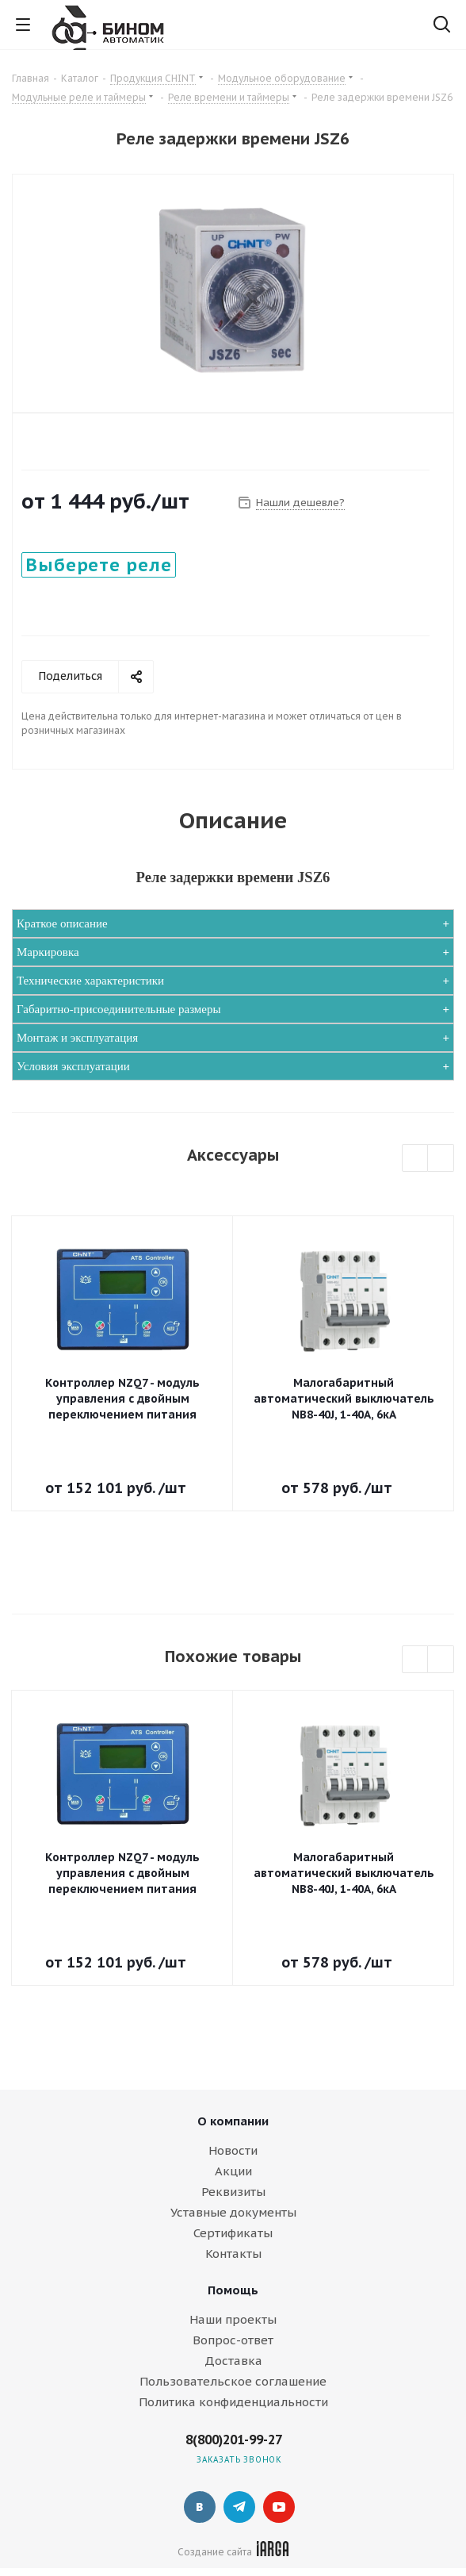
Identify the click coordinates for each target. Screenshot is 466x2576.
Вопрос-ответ (233, 2340)
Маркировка (48, 952)
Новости (233, 2150)
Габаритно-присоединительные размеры (119, 1009)
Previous (416, 1159)
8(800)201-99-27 (233, 2439)
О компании (233, 2121)
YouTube (279, 2507)
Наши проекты (233, 2319)
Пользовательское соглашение (233, 2381)
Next (441, 1159)
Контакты (233, 2253)
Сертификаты (233, 2232)
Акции (233, 2171)
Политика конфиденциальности (233, 2401)
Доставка (233, 2360)
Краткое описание (62, 923)
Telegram (239, 2507)
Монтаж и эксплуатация (77, 1037)
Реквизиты (233, 2191)
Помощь (233, 2290)
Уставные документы (233, 2212)
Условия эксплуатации (73, 1066)
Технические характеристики (90, 980)
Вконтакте (200, 2507)
